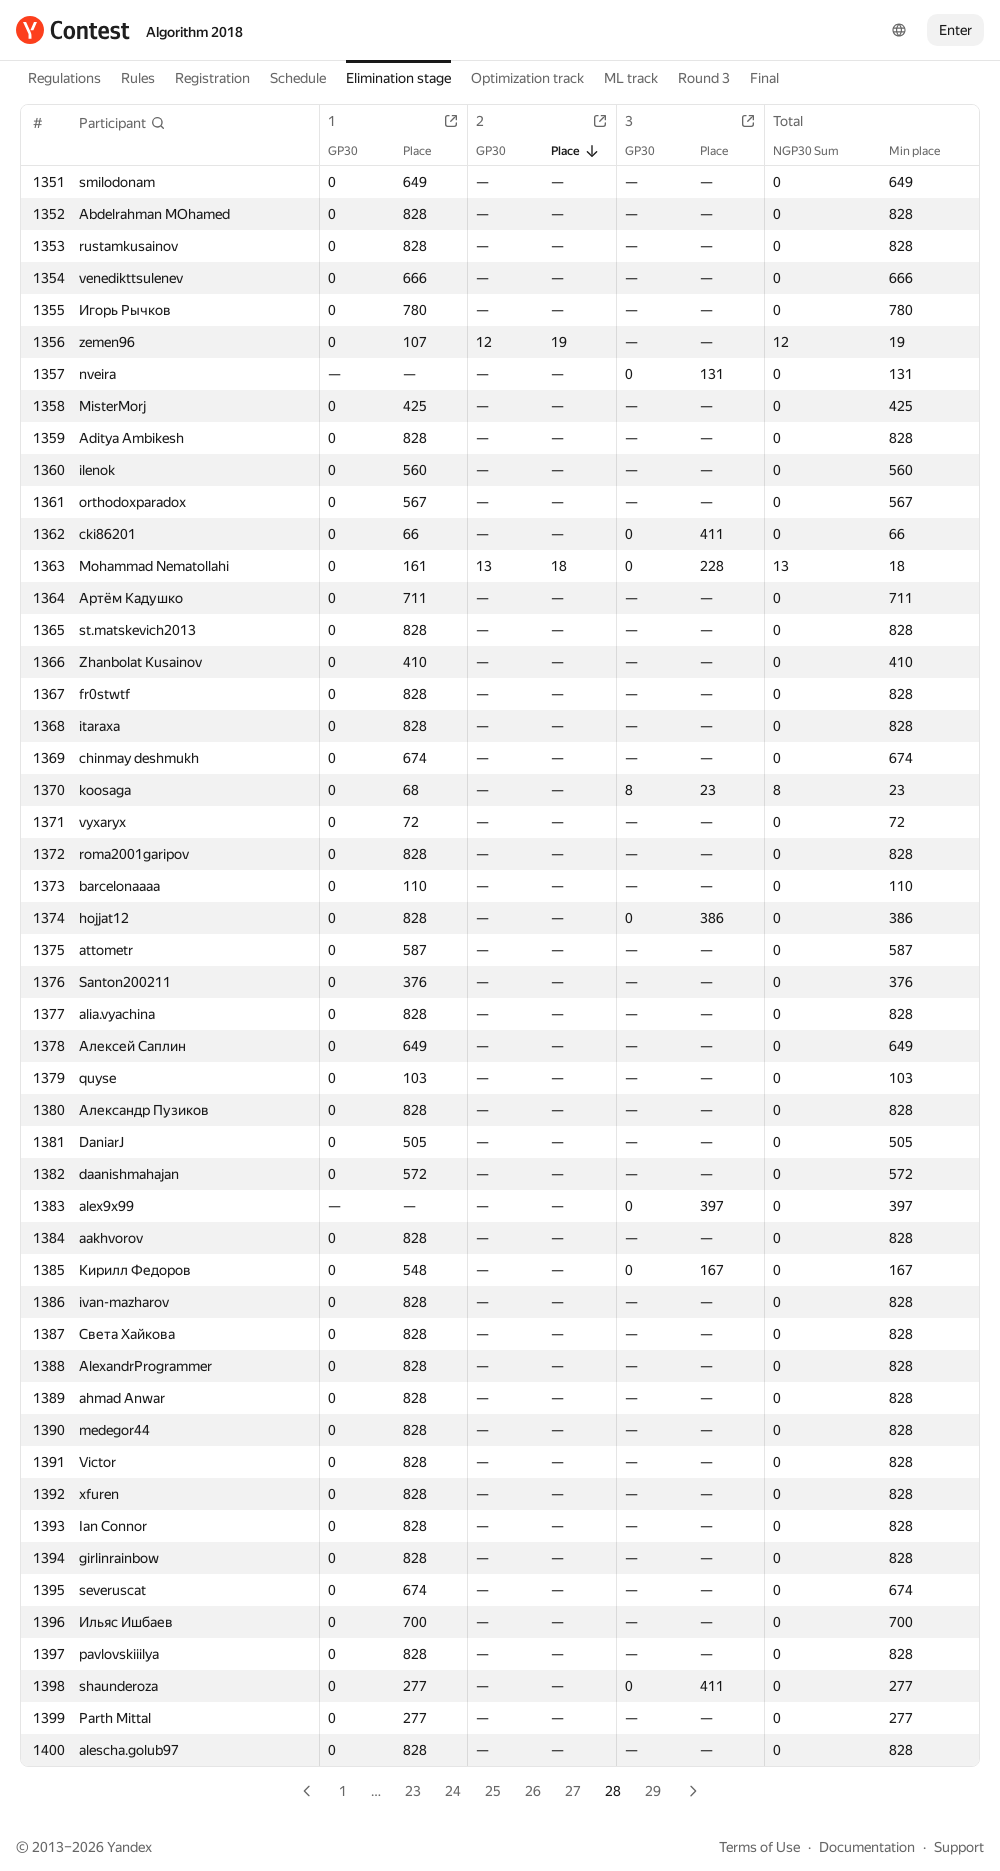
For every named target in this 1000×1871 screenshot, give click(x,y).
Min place (924, 151)
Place (427, 151)
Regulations (64, 78)
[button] (122, 123)
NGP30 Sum (816, 151)
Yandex (129, 1847)
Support (959, 1847)
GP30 (353, 151)
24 (453, 1791)
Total (798, 121)
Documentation (867, 1847)
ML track (631, 78)
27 (573, 1791)
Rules (138, 78)
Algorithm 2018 (194, 32)
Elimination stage (398, 78)
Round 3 (704, 78)
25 (493, 1791)
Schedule (298, 78)
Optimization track (527, 78)
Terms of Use (759, 1847)
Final (764, 78)
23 (413, 1791)
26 (533, 1791)
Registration (212, 78)
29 (653, 1791)
